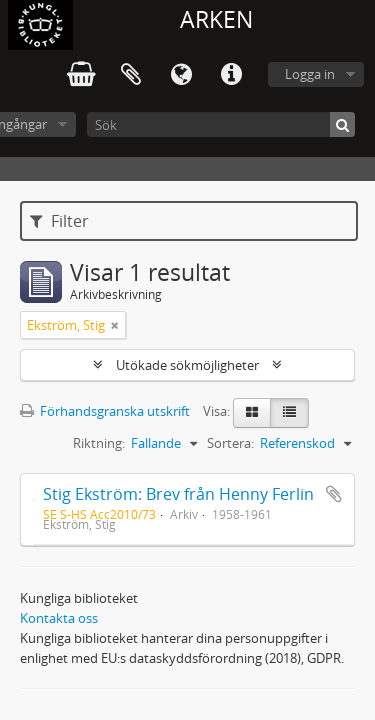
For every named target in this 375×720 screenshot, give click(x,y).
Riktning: (99, 443)
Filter (59, 221)
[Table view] (289, 413)
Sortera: (230, 443)
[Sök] (221, 124)
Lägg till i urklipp (334, 494)
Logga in (310, 74)
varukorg (81, 75)
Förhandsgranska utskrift (105, 411)
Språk (181, 75)
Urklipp (131, 75)
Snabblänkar (231, 75)
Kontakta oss (59, 618)
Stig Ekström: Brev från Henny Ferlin (178, 494)
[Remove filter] (115, 325)
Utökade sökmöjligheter (187, 365)
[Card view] (252, 413)
